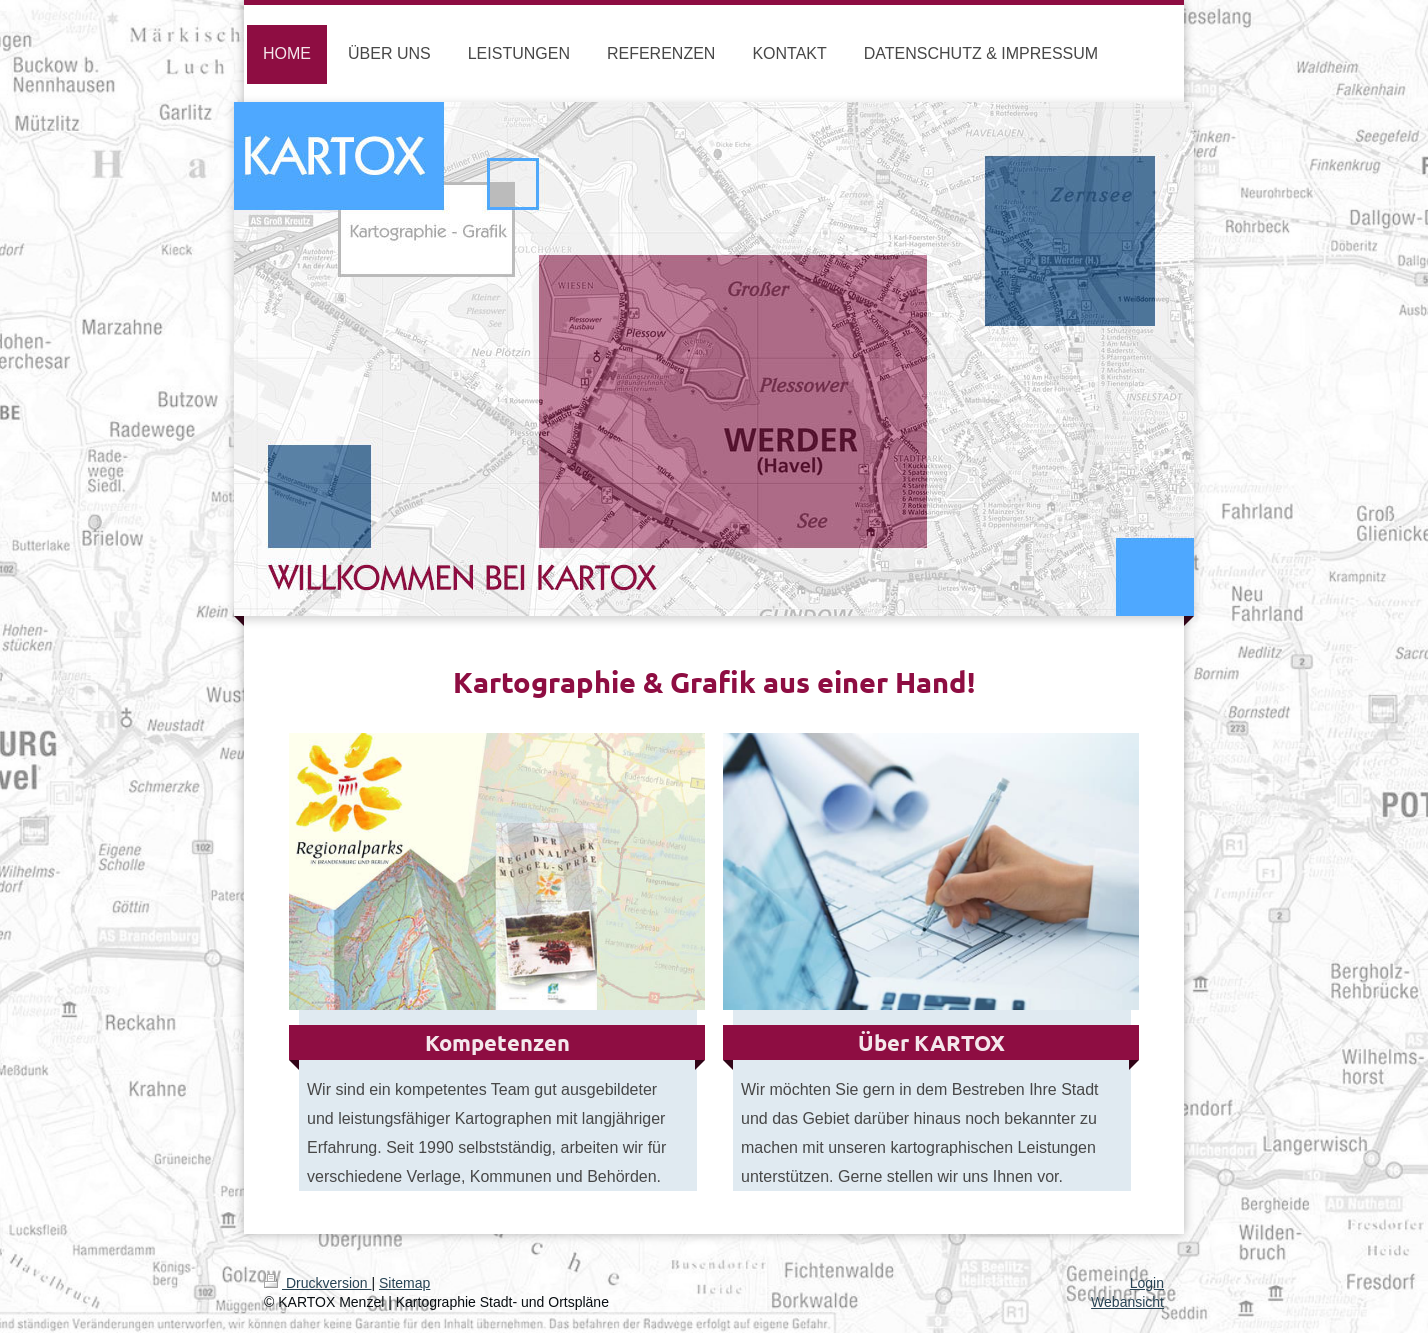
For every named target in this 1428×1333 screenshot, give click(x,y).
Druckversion (317, 1283)
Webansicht (1127, 1302)
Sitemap (404, 1283)
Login (1147, 1283)
